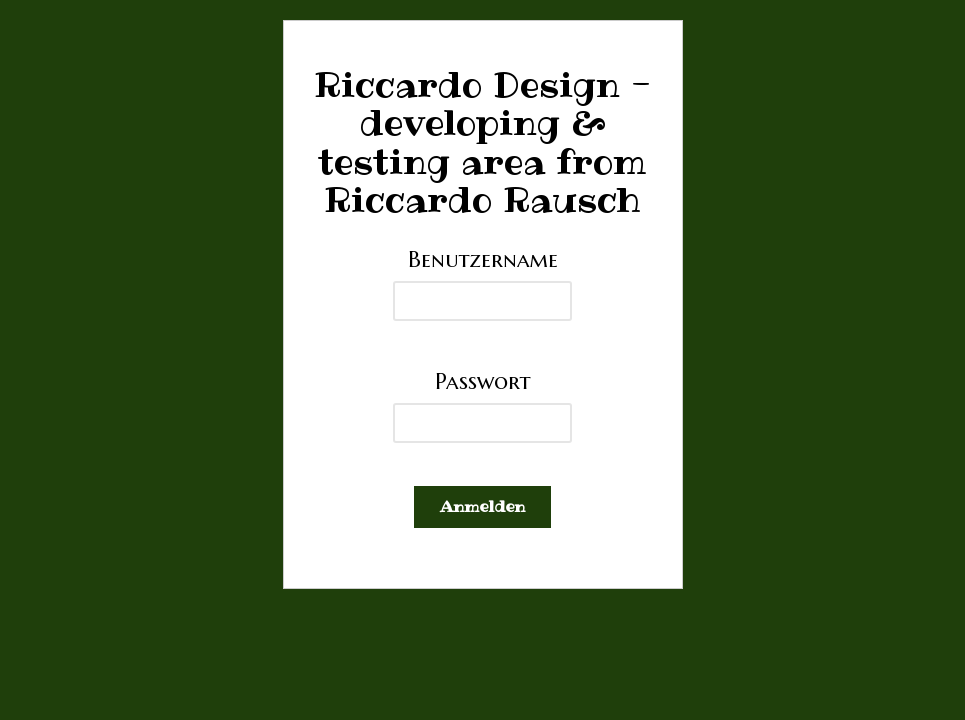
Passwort (483, 381)
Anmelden (482, 506)
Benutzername (483, 259)
